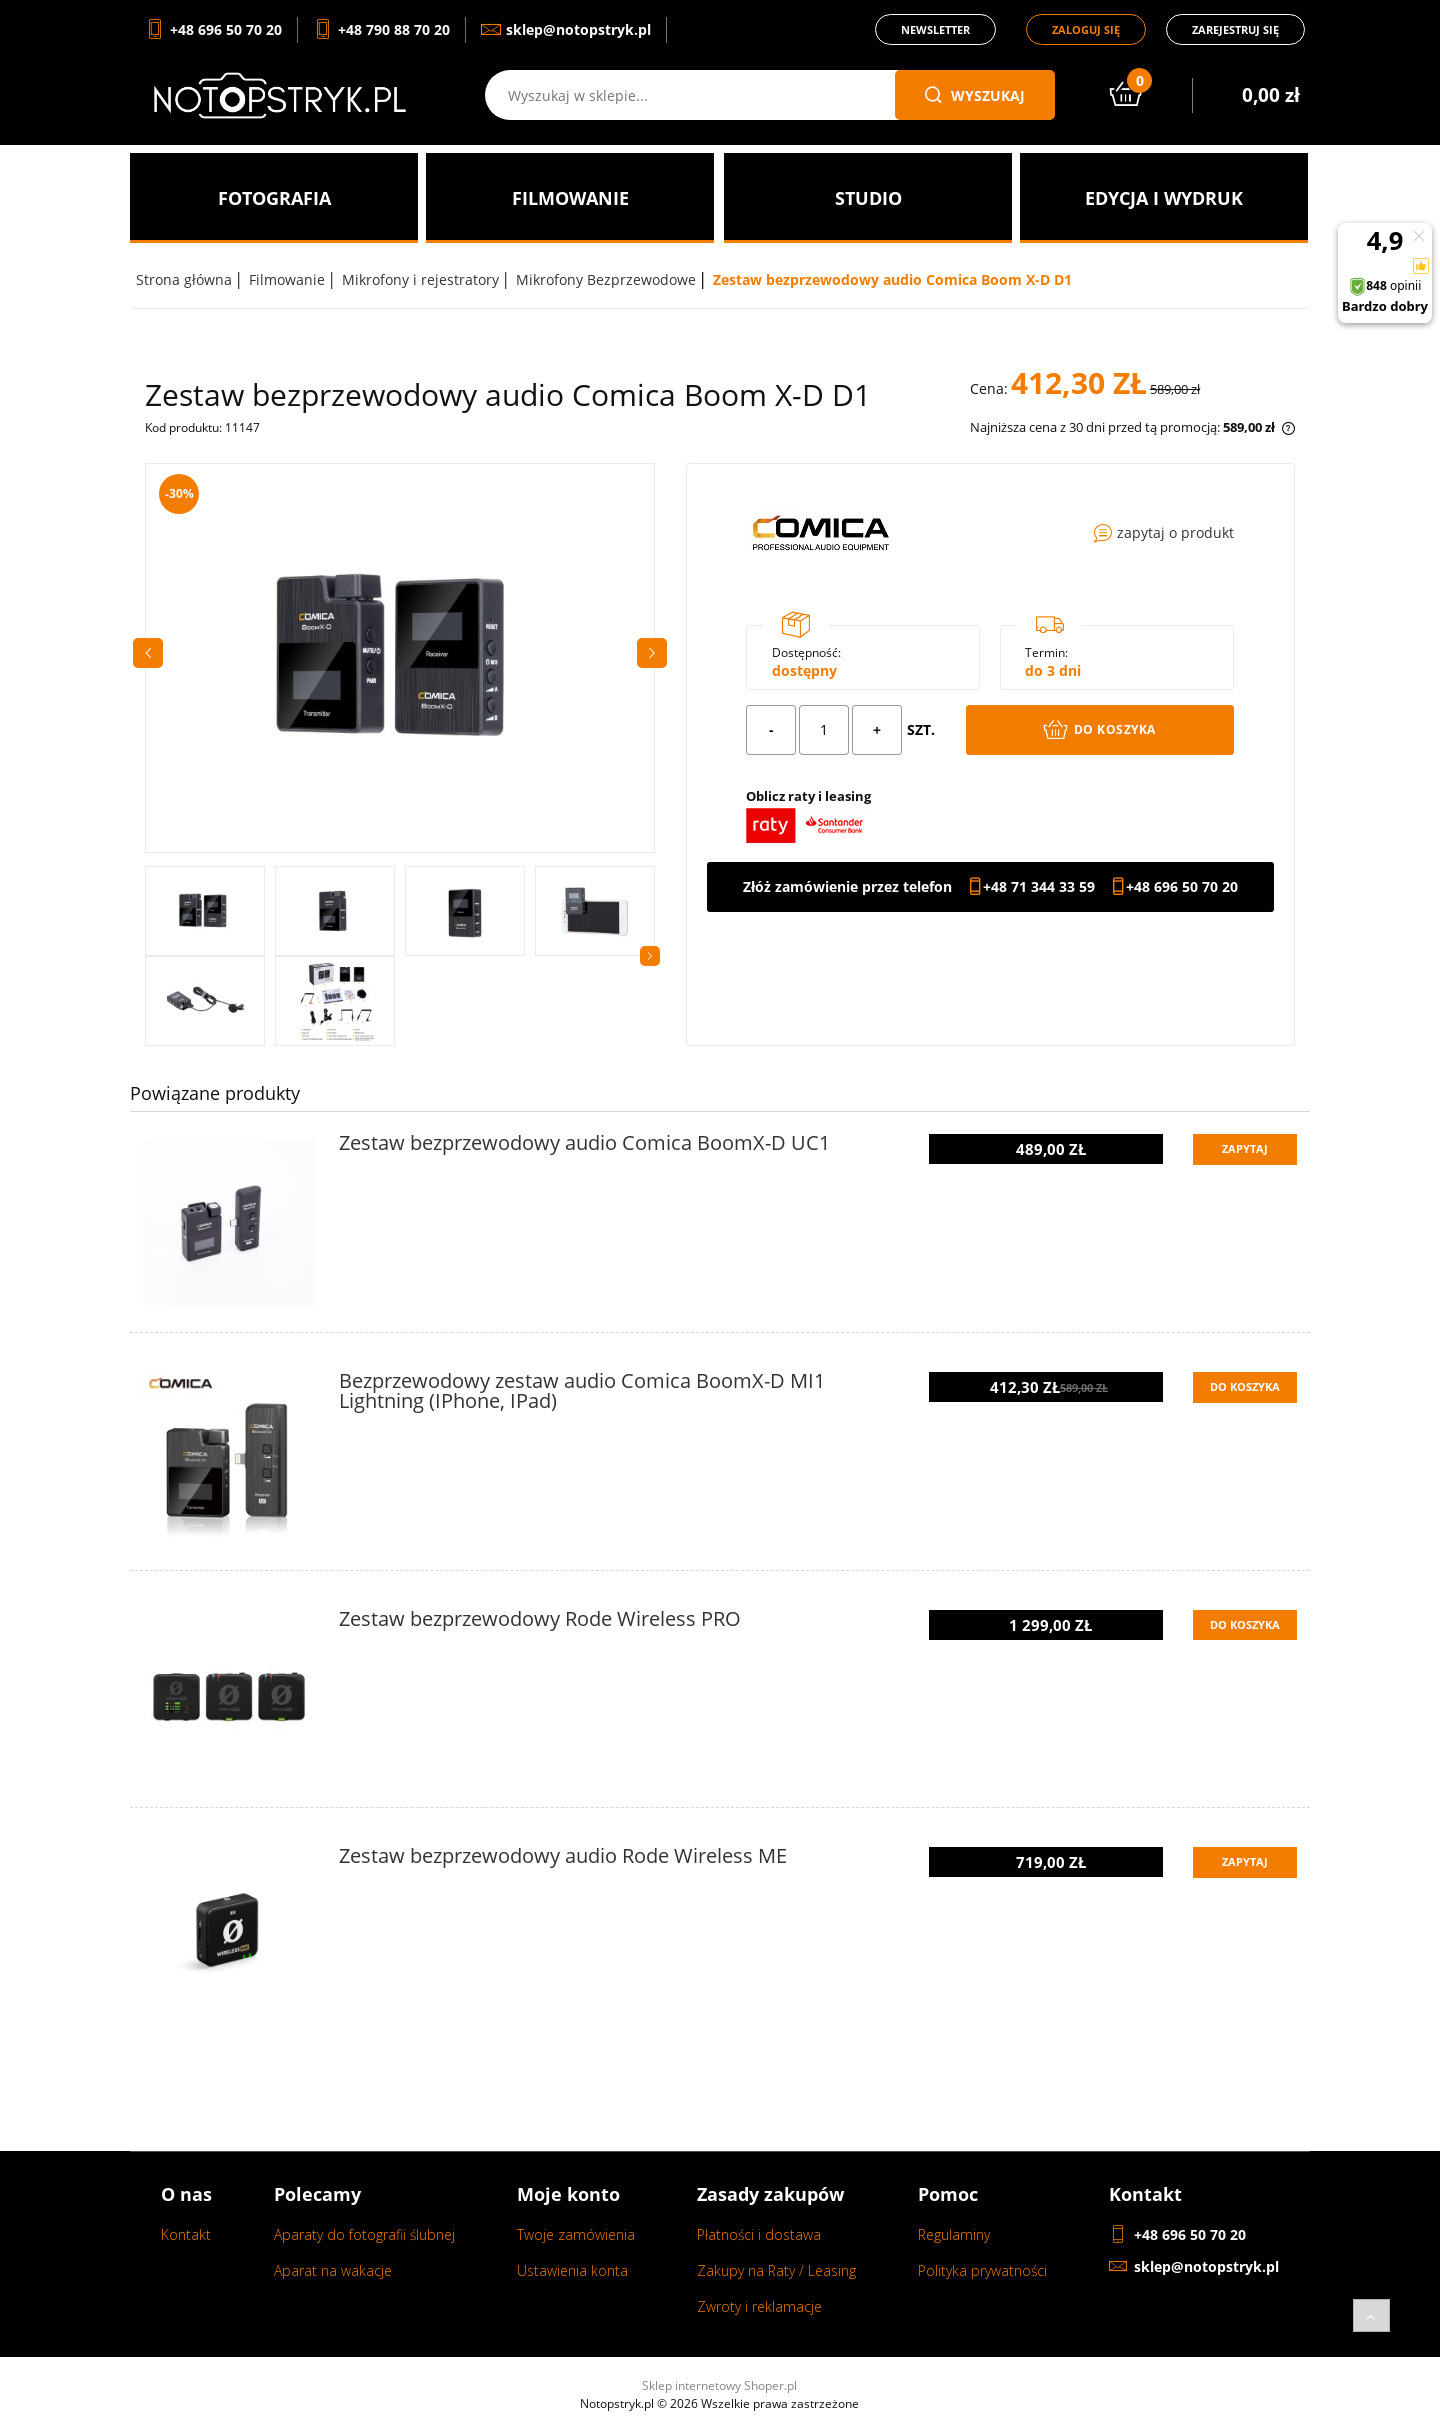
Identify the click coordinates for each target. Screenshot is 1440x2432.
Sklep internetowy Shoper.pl (719, 2385)
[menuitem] (274, 198)
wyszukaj (975, 95)
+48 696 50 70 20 (1182, 887)
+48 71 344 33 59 (1039, 887)
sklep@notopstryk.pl (1206, 2266)
